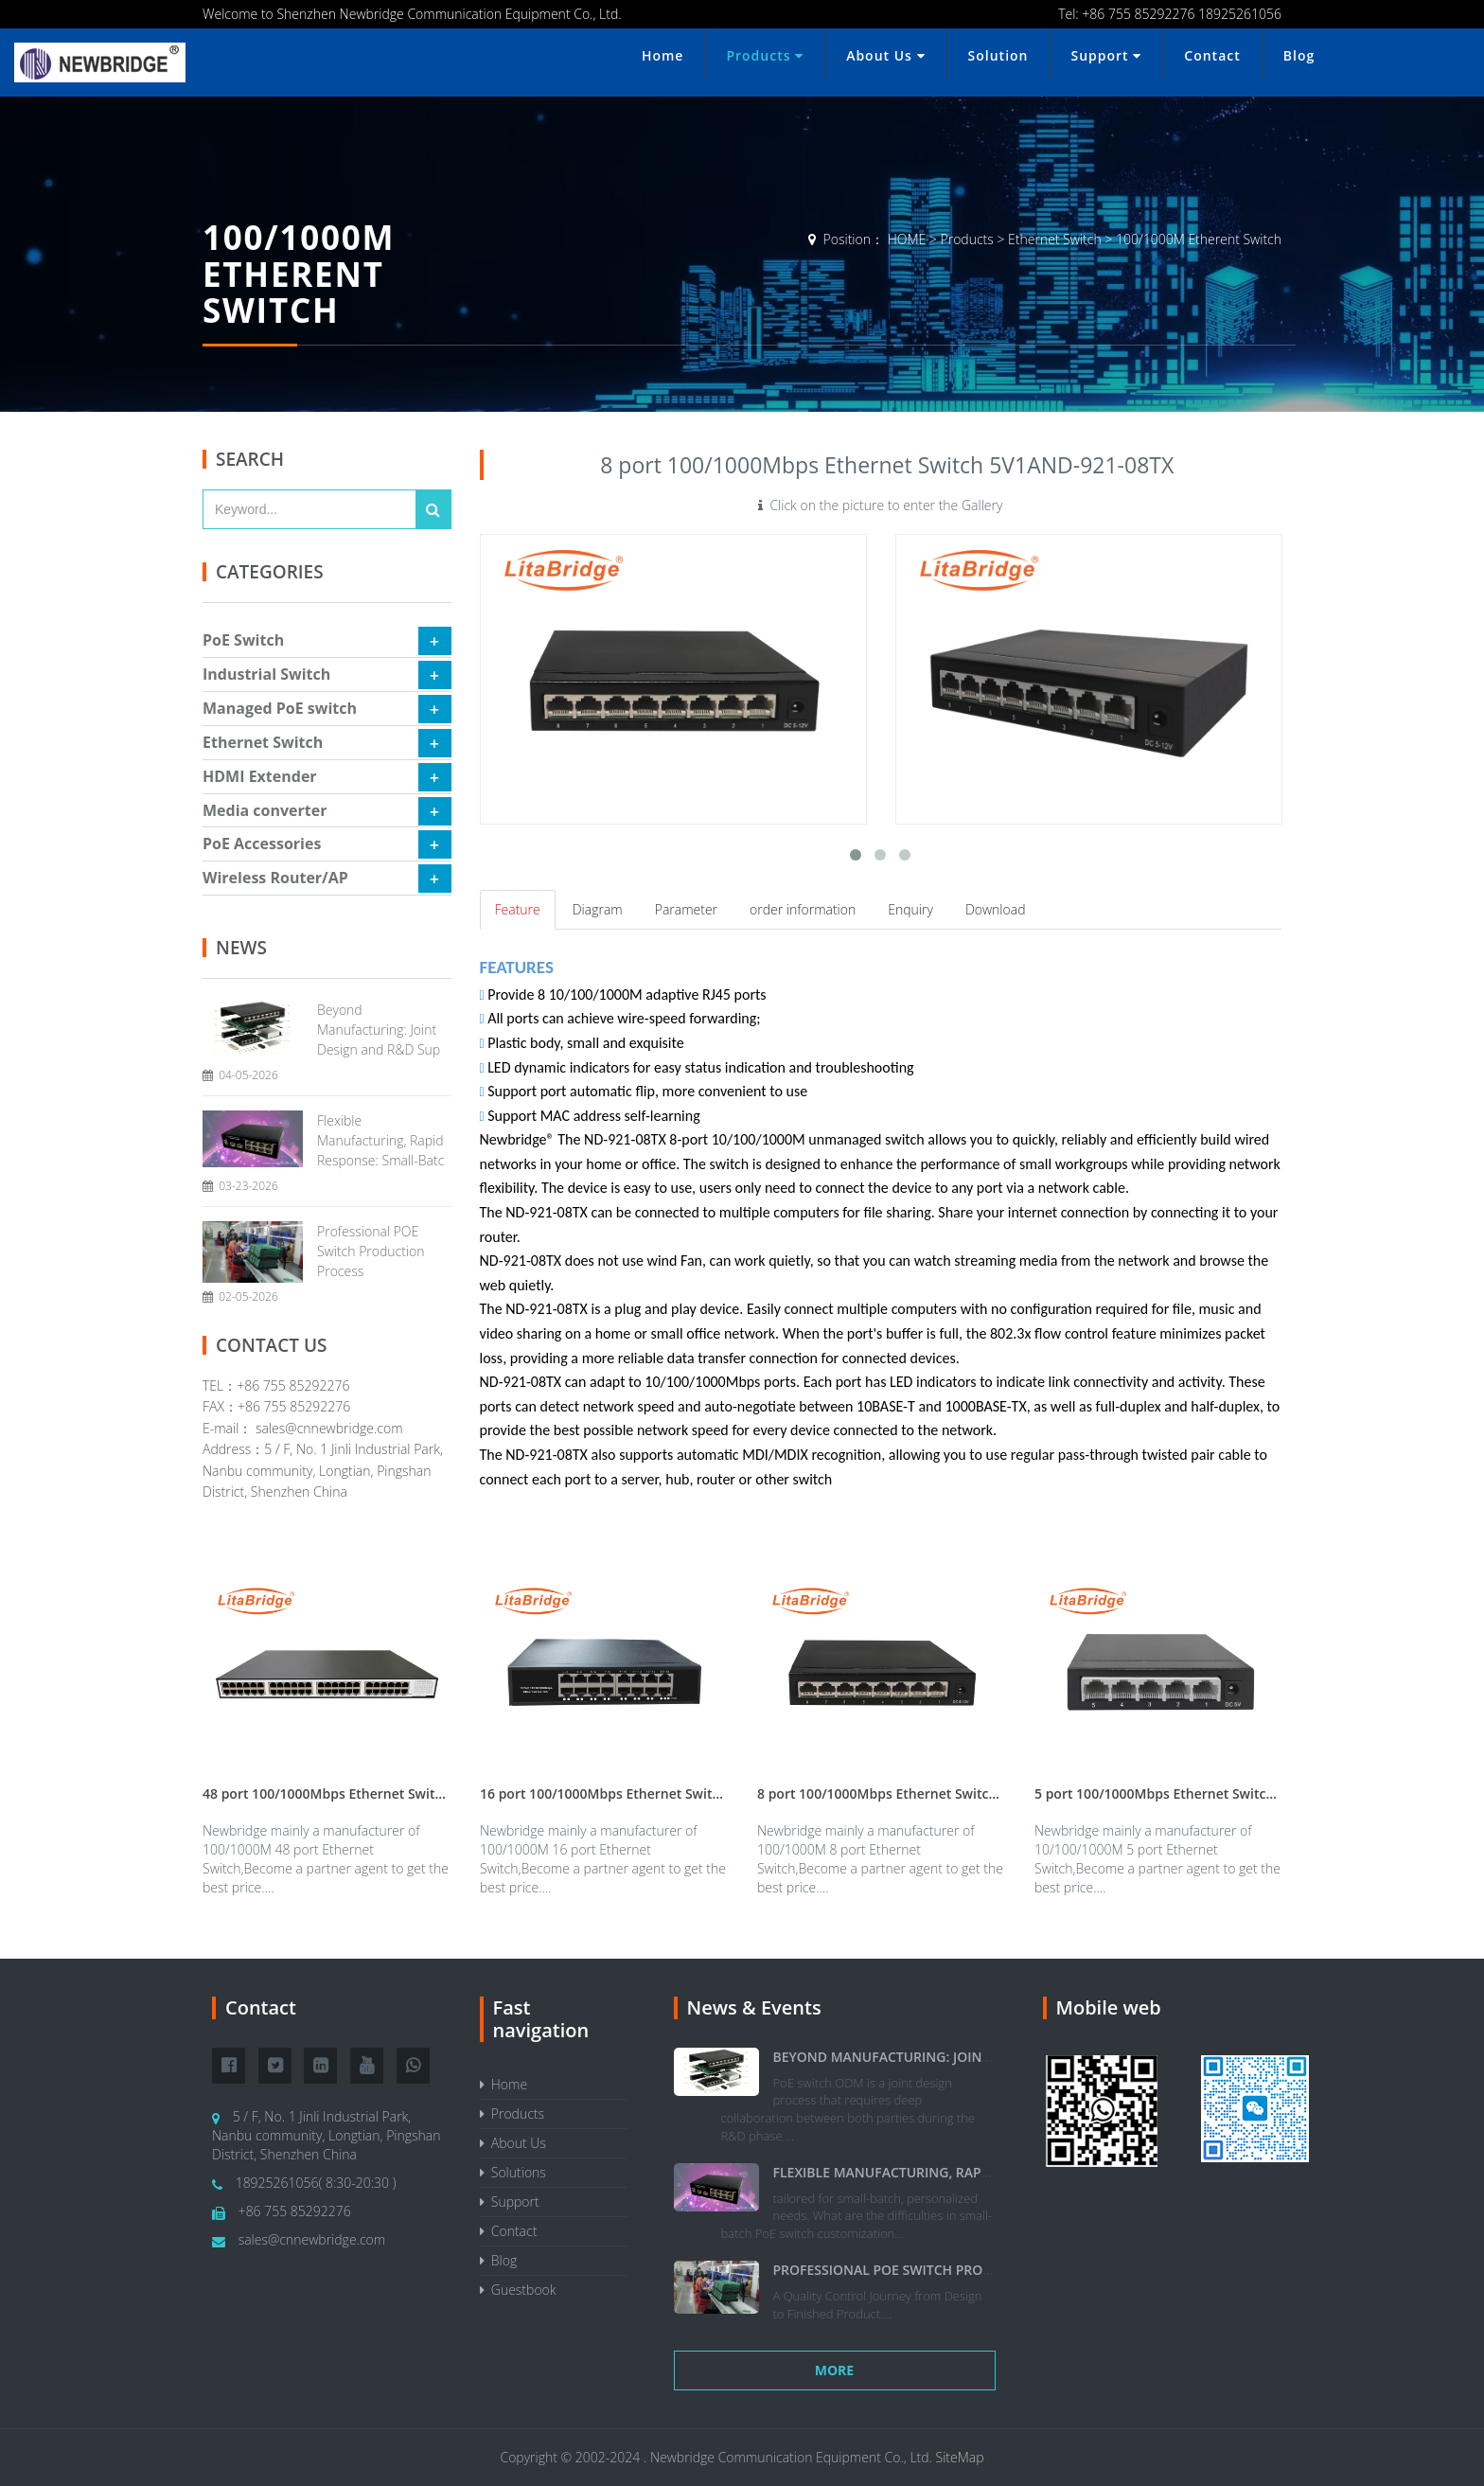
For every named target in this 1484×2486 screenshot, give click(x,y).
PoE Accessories (262, 843)
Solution (998, 55)
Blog (1299, 55)
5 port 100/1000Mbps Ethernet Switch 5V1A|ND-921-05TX (1217, 1793)
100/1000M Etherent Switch (1198, 239)
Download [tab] (995, 909)
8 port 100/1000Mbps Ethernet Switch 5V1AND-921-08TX (936, 1793)
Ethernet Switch (1055, 239)
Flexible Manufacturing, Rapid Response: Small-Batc (380, 1140)
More (834, 2370)
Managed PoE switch (280, 708)
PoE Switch (243, 640)
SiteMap (960, 2457)
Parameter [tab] (686, 909)
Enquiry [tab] (910, 909)
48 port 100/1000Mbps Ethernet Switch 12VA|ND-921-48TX (389, 1793)
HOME (907, 239)
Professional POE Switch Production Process (371, 1251)
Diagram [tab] (598, 909)
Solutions (513, 2172)
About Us (885, 55)
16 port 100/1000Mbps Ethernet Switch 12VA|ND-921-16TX (666, 1793)
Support (1106, 55)
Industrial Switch (266, 674)
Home (663, 55)
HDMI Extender (260, 776)
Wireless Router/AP (275, 877)
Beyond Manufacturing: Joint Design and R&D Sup (378, 1029)
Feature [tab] (517, 909)
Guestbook (518, 2290)
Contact (1212, 55)
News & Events (754, 2007)
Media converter (265, 810)
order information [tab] (803, 909)
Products (765, 55)
